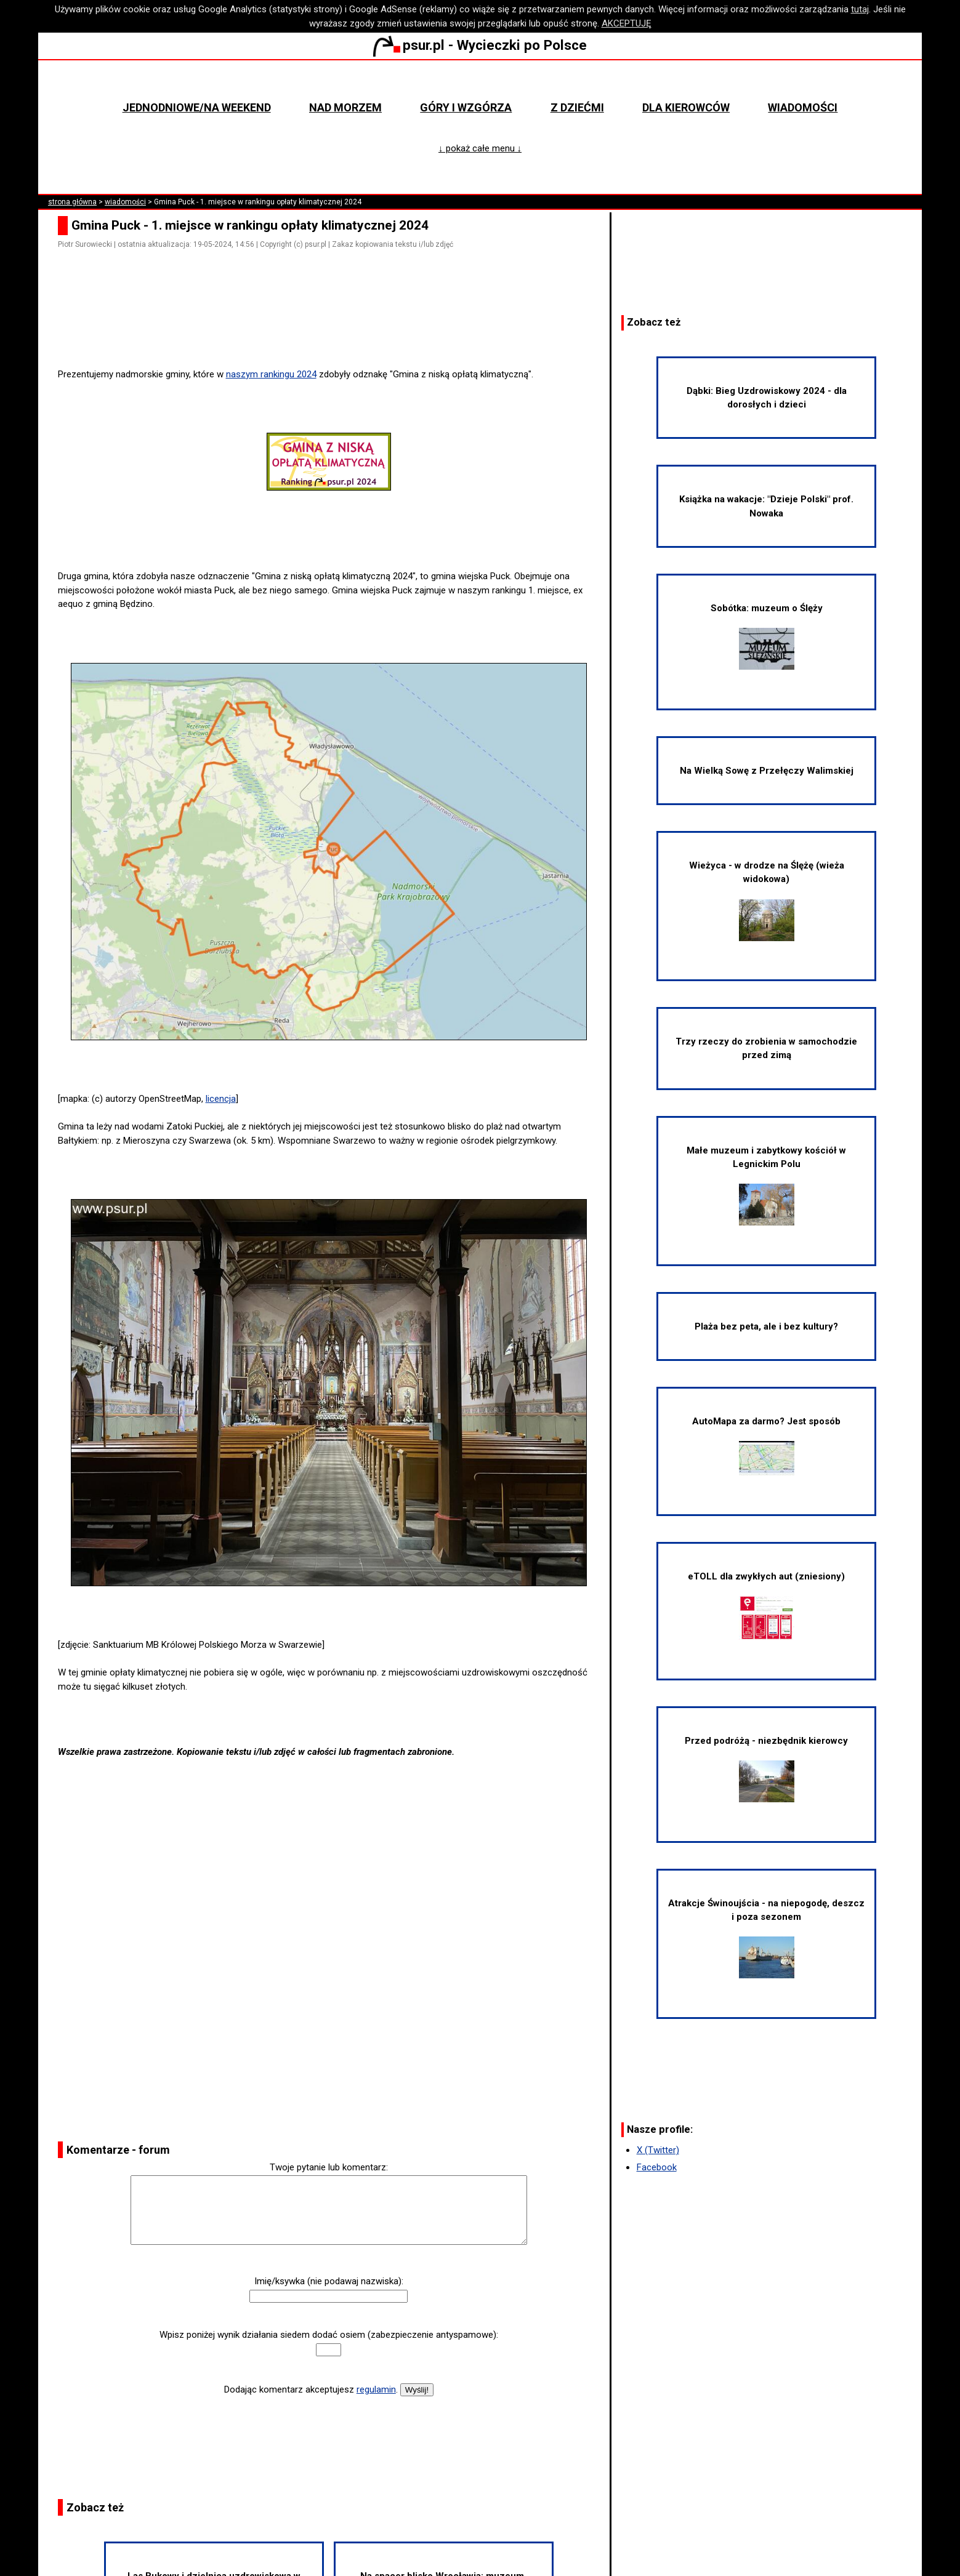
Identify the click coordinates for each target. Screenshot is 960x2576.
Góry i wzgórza (466, 107)
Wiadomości (802, 107)
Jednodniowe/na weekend (197, 107)
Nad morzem (345, 107)
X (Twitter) (658, 2150)
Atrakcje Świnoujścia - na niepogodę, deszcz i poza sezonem (766, 1938)
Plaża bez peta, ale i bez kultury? (766, 1326)
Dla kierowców (686, 107)
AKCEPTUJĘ (626, 23)
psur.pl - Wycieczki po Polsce (479, 45)
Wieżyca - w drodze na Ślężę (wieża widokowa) (766, 900)
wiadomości (125, 202)
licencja (221, 1098)
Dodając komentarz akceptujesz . (311, 2389)
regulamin (376, 2389)
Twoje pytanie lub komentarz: (329, 2167)
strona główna (72, 202)
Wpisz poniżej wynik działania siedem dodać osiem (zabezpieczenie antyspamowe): (328, 2334)
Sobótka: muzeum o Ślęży (767, 636)
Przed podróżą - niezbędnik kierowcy (766, 1768)
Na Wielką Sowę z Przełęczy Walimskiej (766, 770)
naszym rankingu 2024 (271, 374)
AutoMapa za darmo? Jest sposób (766, 1445)
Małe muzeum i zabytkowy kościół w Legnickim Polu (766, 1185)
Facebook (657, 2167)
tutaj (860, 9)
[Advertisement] (333, 332)
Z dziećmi (577, 107)
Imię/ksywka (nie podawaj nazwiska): (328, 2281)
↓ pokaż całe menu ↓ (480, 148)
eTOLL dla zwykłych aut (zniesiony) (766, 1605)
